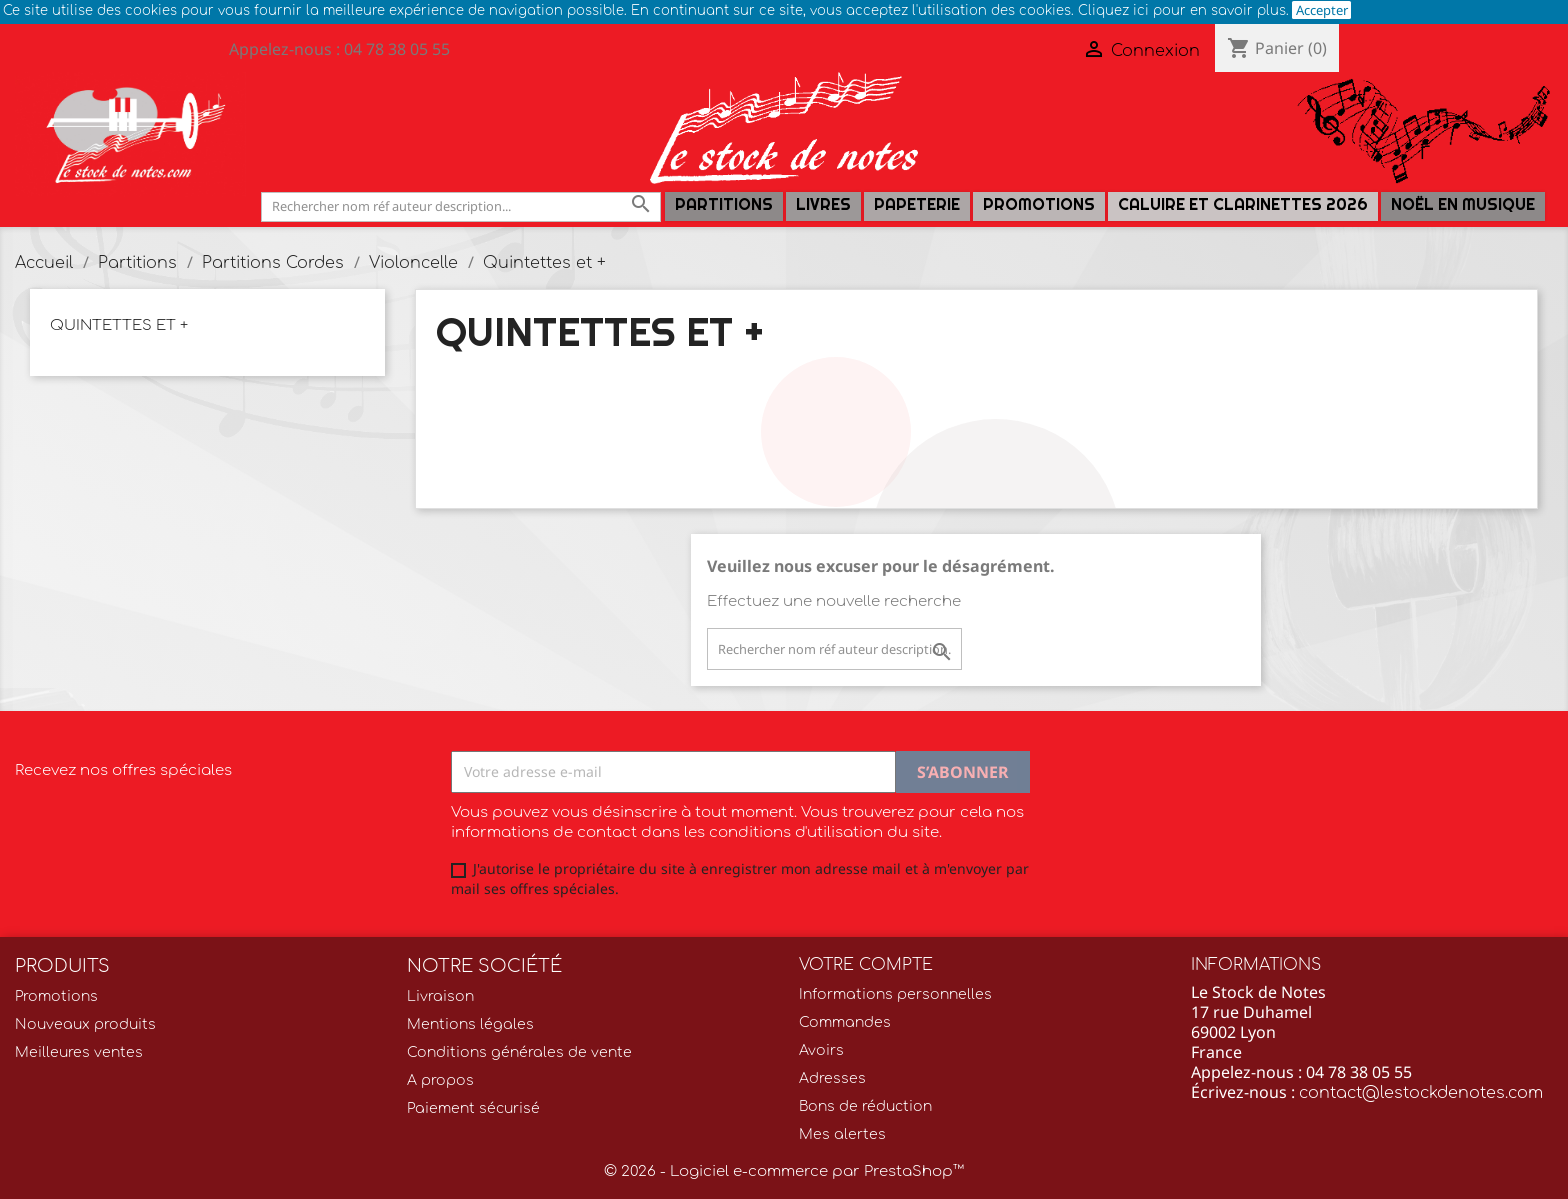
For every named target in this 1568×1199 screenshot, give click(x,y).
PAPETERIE (917, 204)
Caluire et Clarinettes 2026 (1243, 204)
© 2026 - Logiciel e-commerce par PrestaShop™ (784, 1171)
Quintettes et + (119, 325)
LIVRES (823, 204)
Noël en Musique (1463, 204)
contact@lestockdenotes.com (1421, 1093)
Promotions (1039, 204)
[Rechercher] (461, 206)
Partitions (724, 204)
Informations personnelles (895, 994)
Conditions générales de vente (519, 1052)
